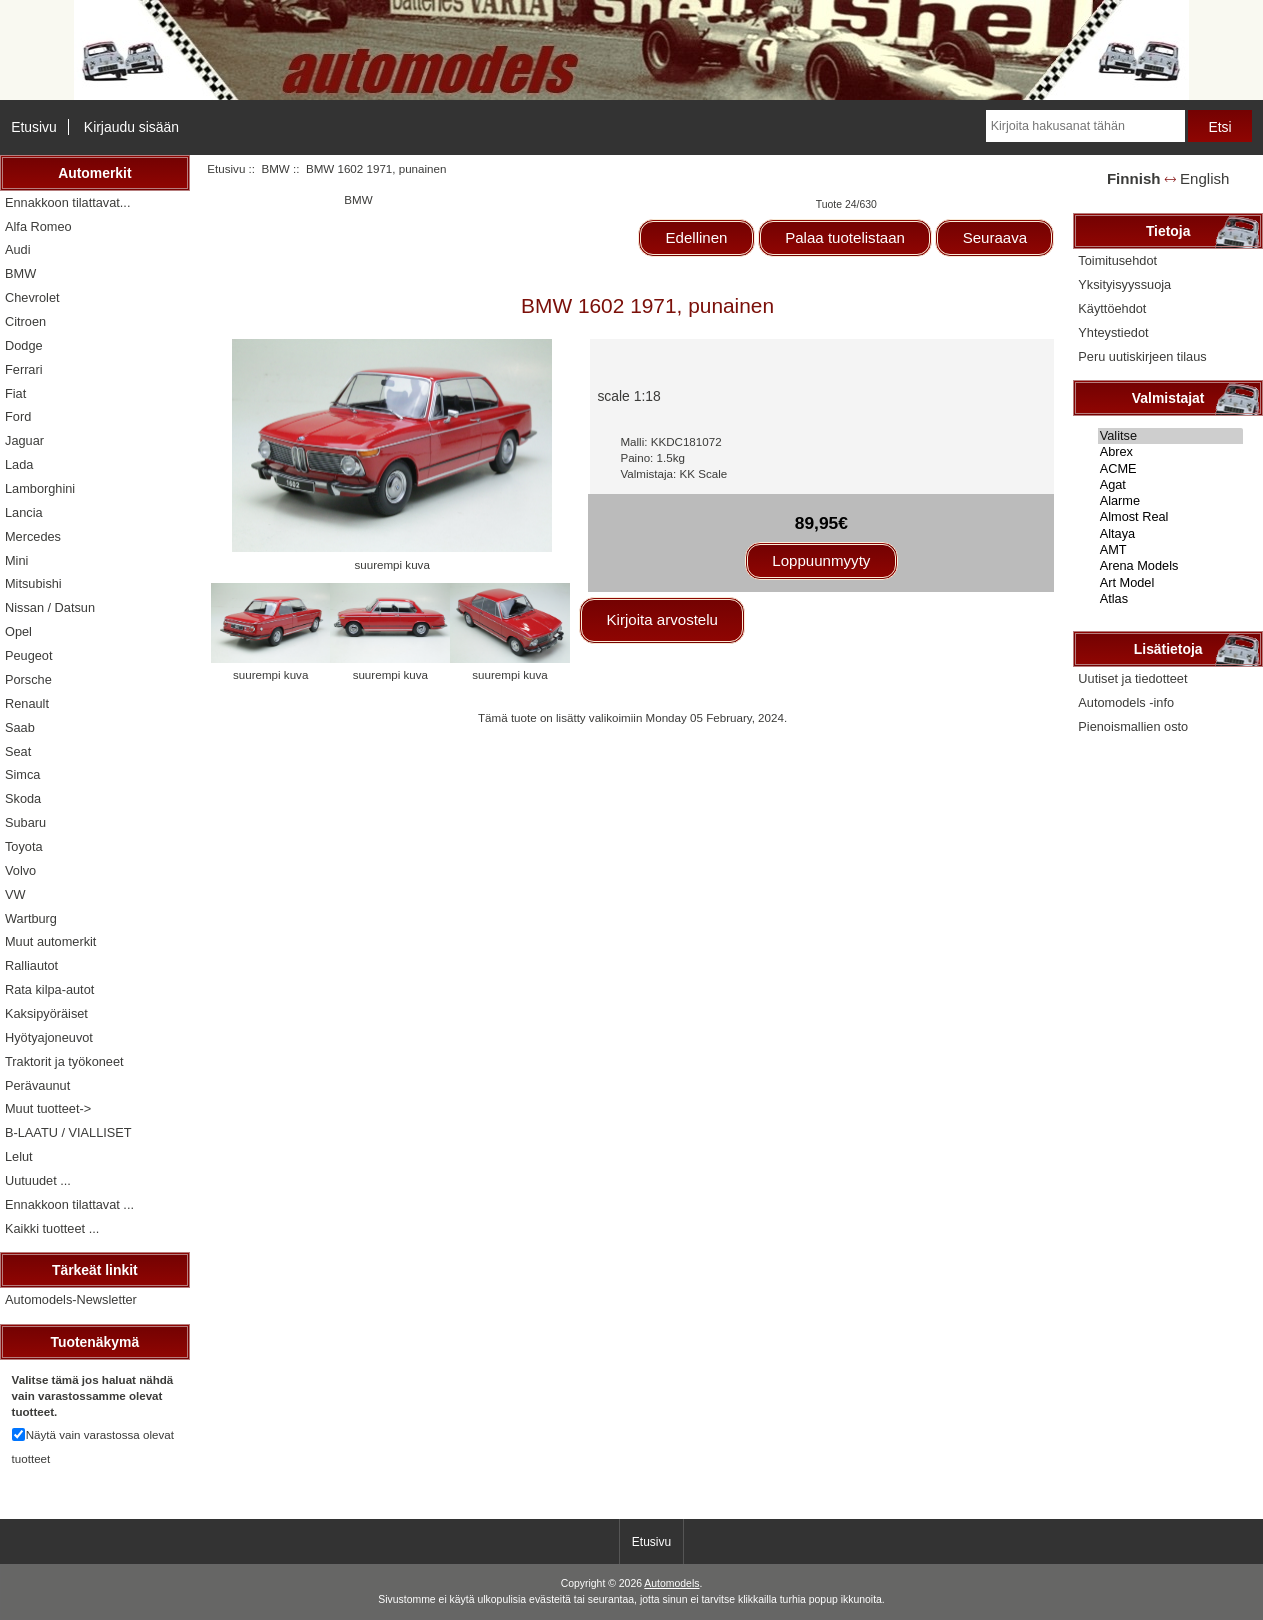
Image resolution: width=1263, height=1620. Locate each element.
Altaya (1170, 534)
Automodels (671, 1583)
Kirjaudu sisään (131, 127)
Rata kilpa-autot (49, 989)
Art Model (1170, 583)
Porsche (28, 679)
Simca (22, 774)
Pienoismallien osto (1133, 726)
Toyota (24, 846)
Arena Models (1170, 566)
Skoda (23, 798)
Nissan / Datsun (50, 607)
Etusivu (34, 127)
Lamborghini (40, 488)
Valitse (1170, 436)
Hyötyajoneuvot (49, 1037)
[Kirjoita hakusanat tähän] (1085, 126)
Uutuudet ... (38, 1180)
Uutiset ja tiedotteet (1132, 678)
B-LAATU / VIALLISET (68, 1132)
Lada (19, 464)
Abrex (1170, 452)
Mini (16, 560)
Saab (20, 727)
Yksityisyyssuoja (1124, 284)
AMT (1170, 550)
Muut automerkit (50, 941)
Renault (27, 703)
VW (15, 894)
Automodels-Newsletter (71, 1299)
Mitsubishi (33, 583)
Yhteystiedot (1113, 332)
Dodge (24, 345)
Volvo (20, 870)
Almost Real (1170, 517)
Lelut (19, 1156)
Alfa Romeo (38, 226)
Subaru (25, 822)
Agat (1170, 485)
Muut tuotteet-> (48, 1108)
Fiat (15, 393)
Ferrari (24, 369)
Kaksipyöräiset (46, 1013)
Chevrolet (32, 297)
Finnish (1134, 178)
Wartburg (31, 918)
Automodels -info (1126, 702)
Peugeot (29, 655)
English (1204, 178)
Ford (18, 416)
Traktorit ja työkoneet (64, 1061)
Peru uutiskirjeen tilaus (1142, 356)
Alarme (1170, 501)
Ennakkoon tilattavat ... (69, 1204)
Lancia (24, 512)
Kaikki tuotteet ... (52, 1228)
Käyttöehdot (1112, 308)
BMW (275, 168)
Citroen (25, 321)
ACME (1170, 469)
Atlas (1170, 599)
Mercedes (33, 536)
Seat (18, 751)
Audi (18, 249)
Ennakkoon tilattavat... (67, 202)
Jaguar (24, 440)
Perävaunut (37, 1085)
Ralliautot (31, 965)
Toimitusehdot (1117, 260)
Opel (18, 631)
